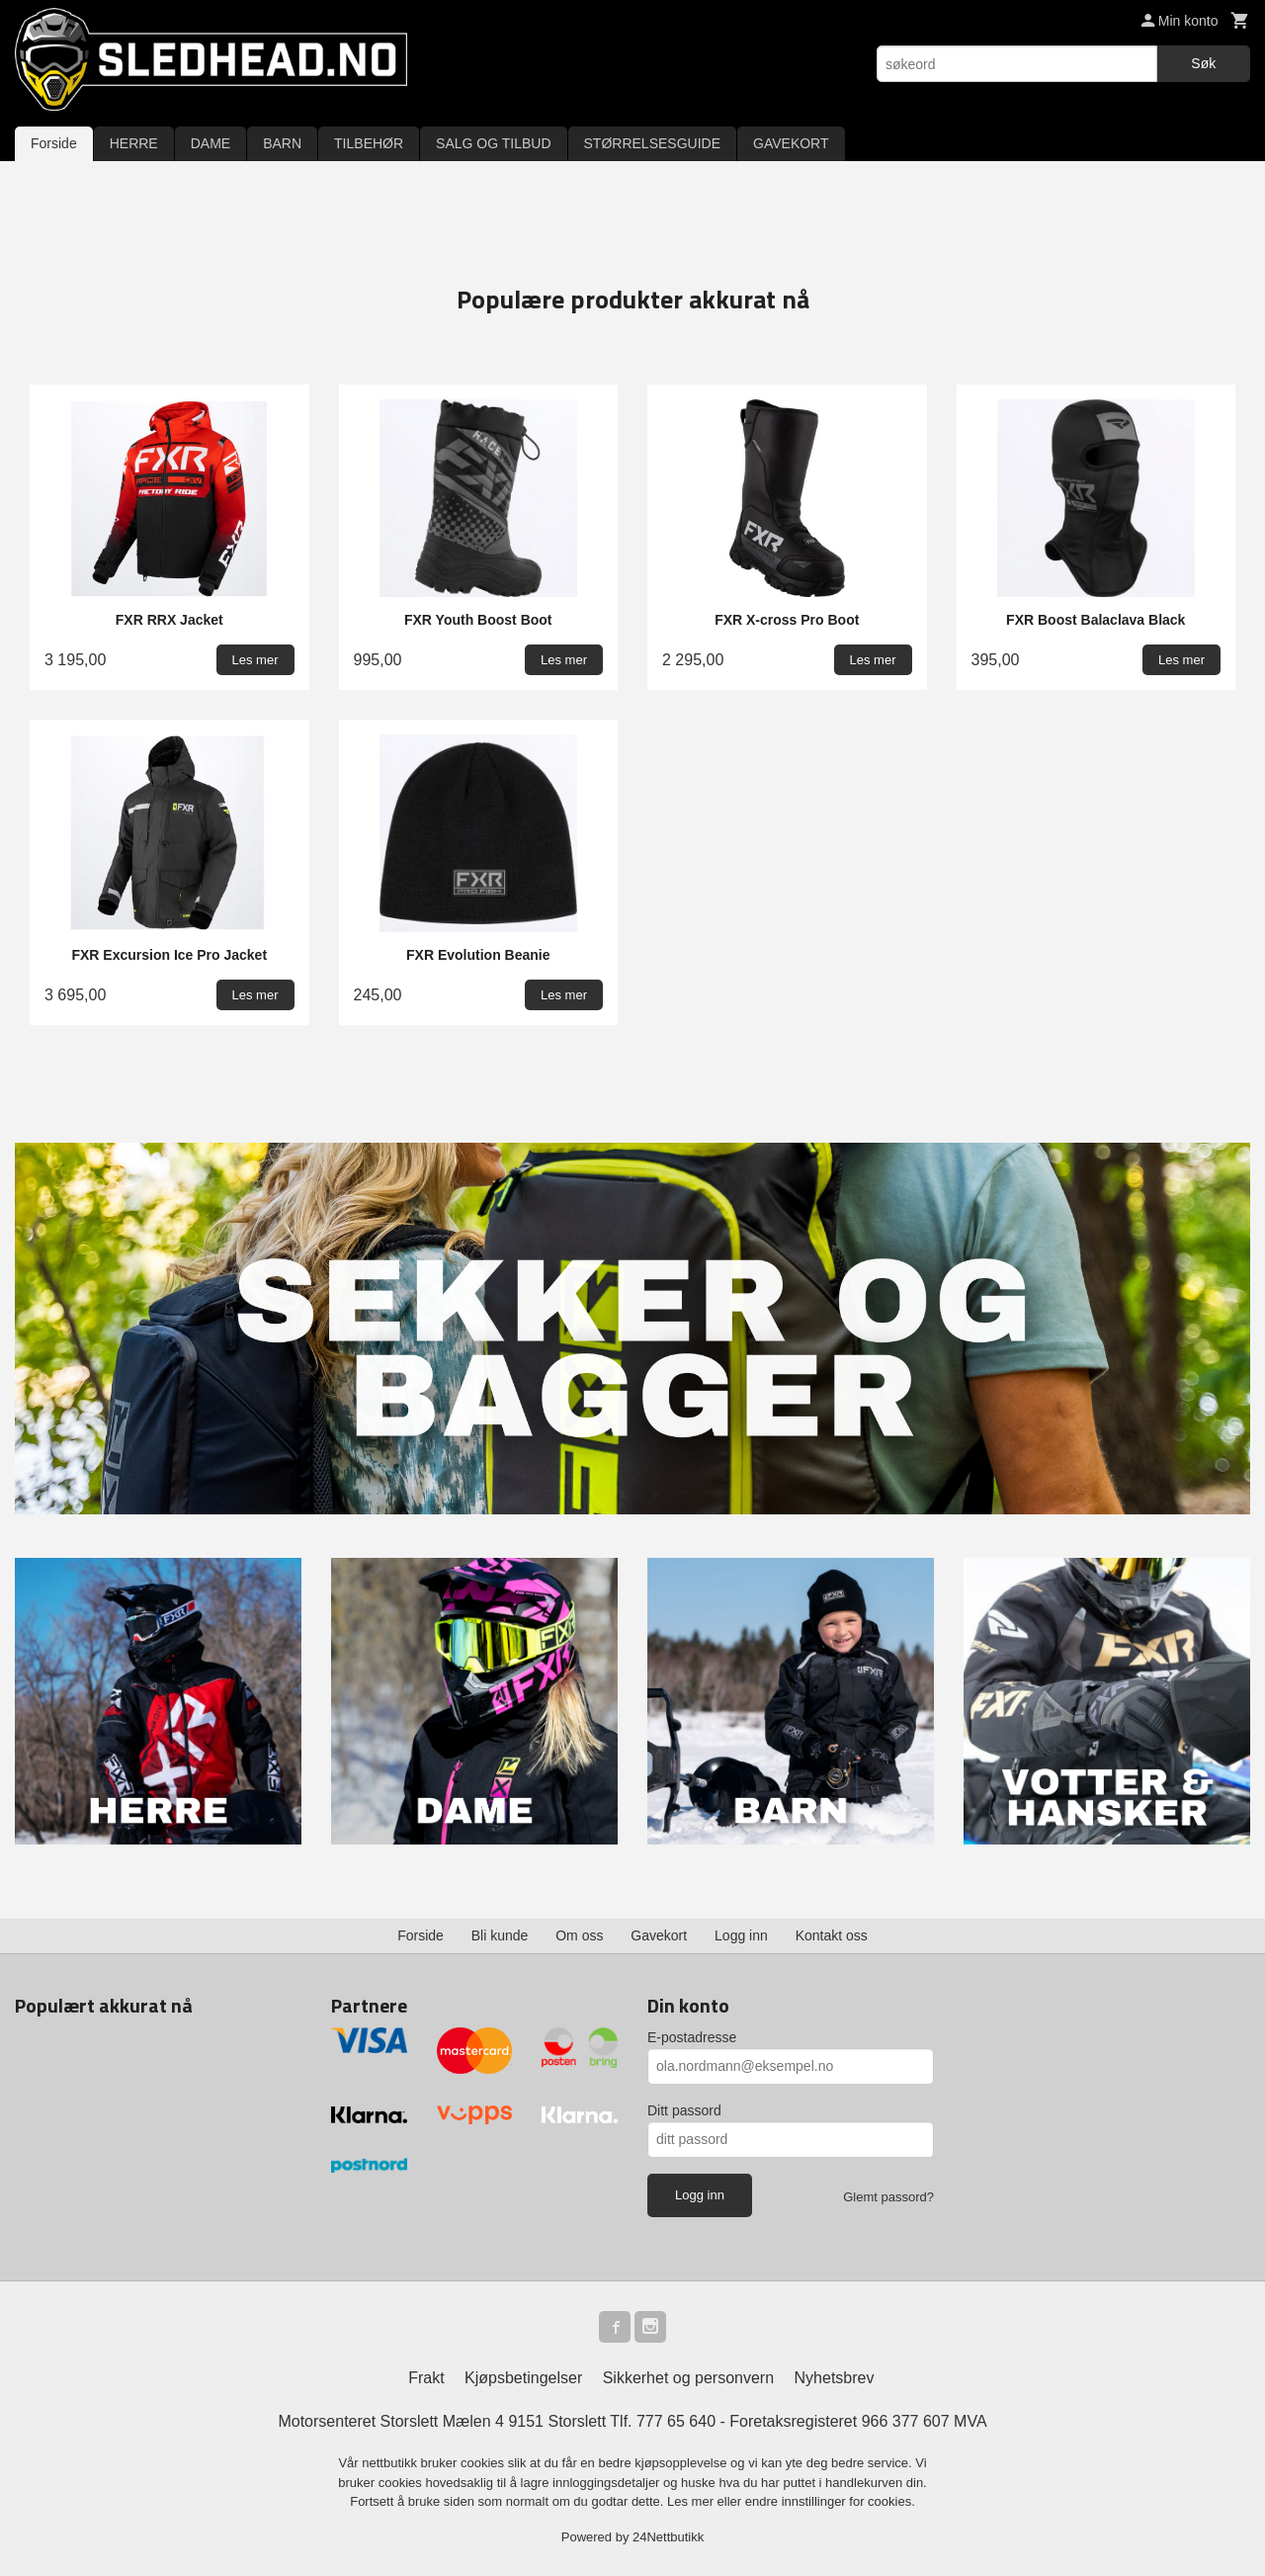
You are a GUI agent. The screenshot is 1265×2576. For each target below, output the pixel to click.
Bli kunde (500, 1935)
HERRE (134, 143)
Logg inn (741, 1935)
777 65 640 (676, 2421)
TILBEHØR (368, 143)
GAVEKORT (791, 143)
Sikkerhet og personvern (688, 2377)
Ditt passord (684, 2110)
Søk (1203, 63)
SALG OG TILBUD (493, 143)
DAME (210, 143)
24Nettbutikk (668, 2537)
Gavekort (659, 1935)
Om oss (579, 1935)
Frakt (426, 2377)
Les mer (692, 2501)
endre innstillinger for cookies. (830, 2501)
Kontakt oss (832, 1935)
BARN (282, 143)
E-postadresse (691, 2037)
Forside (54, 143)
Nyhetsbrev (835, 2377)
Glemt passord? (888, 2197)
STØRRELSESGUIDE (652, 143)
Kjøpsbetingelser (523, 2377)
